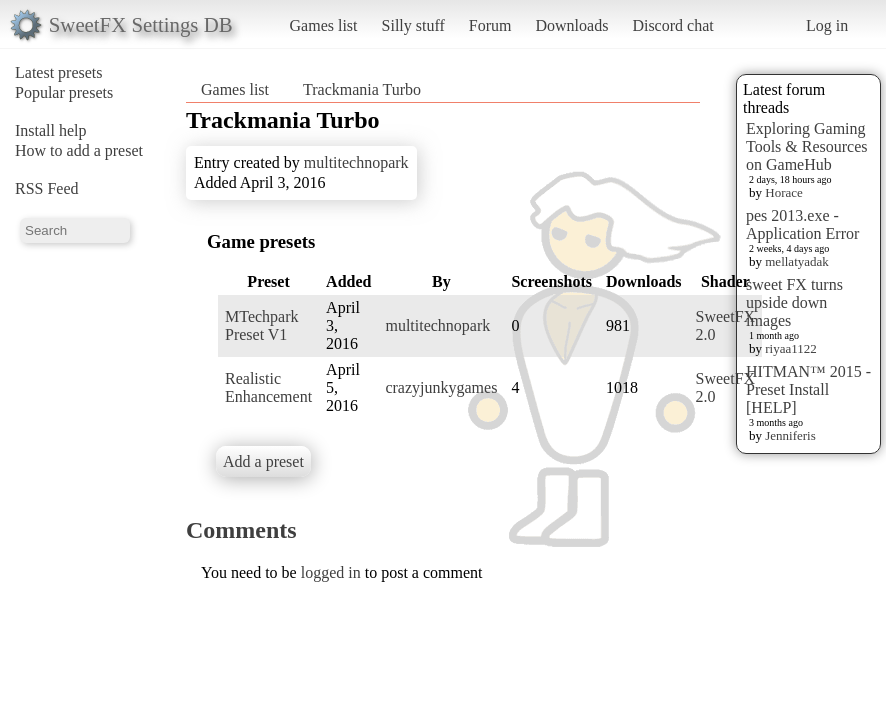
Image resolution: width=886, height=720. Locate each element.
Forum (490, 25)
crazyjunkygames (441, 387)
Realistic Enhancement (268, 387)
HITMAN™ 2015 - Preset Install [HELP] (808, 389)
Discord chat (672, 25)
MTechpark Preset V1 (262, 325)
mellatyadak (797, 261)
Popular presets (64, 92)
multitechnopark (356, 162)
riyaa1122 (791, 348)
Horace (784, 192)
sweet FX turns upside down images (794, 302)
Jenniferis (790, 435)
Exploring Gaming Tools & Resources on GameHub (807, 146)
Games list (324, 25)
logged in (331, 572)
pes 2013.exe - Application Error (802, 224)
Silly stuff (413, 25)
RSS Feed (47, 188)
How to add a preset (79, 150)
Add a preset (263, 461)
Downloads (571, 25)
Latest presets (59, 72)
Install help (51, 130)
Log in (827, 25)
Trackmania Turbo (362, 89)
